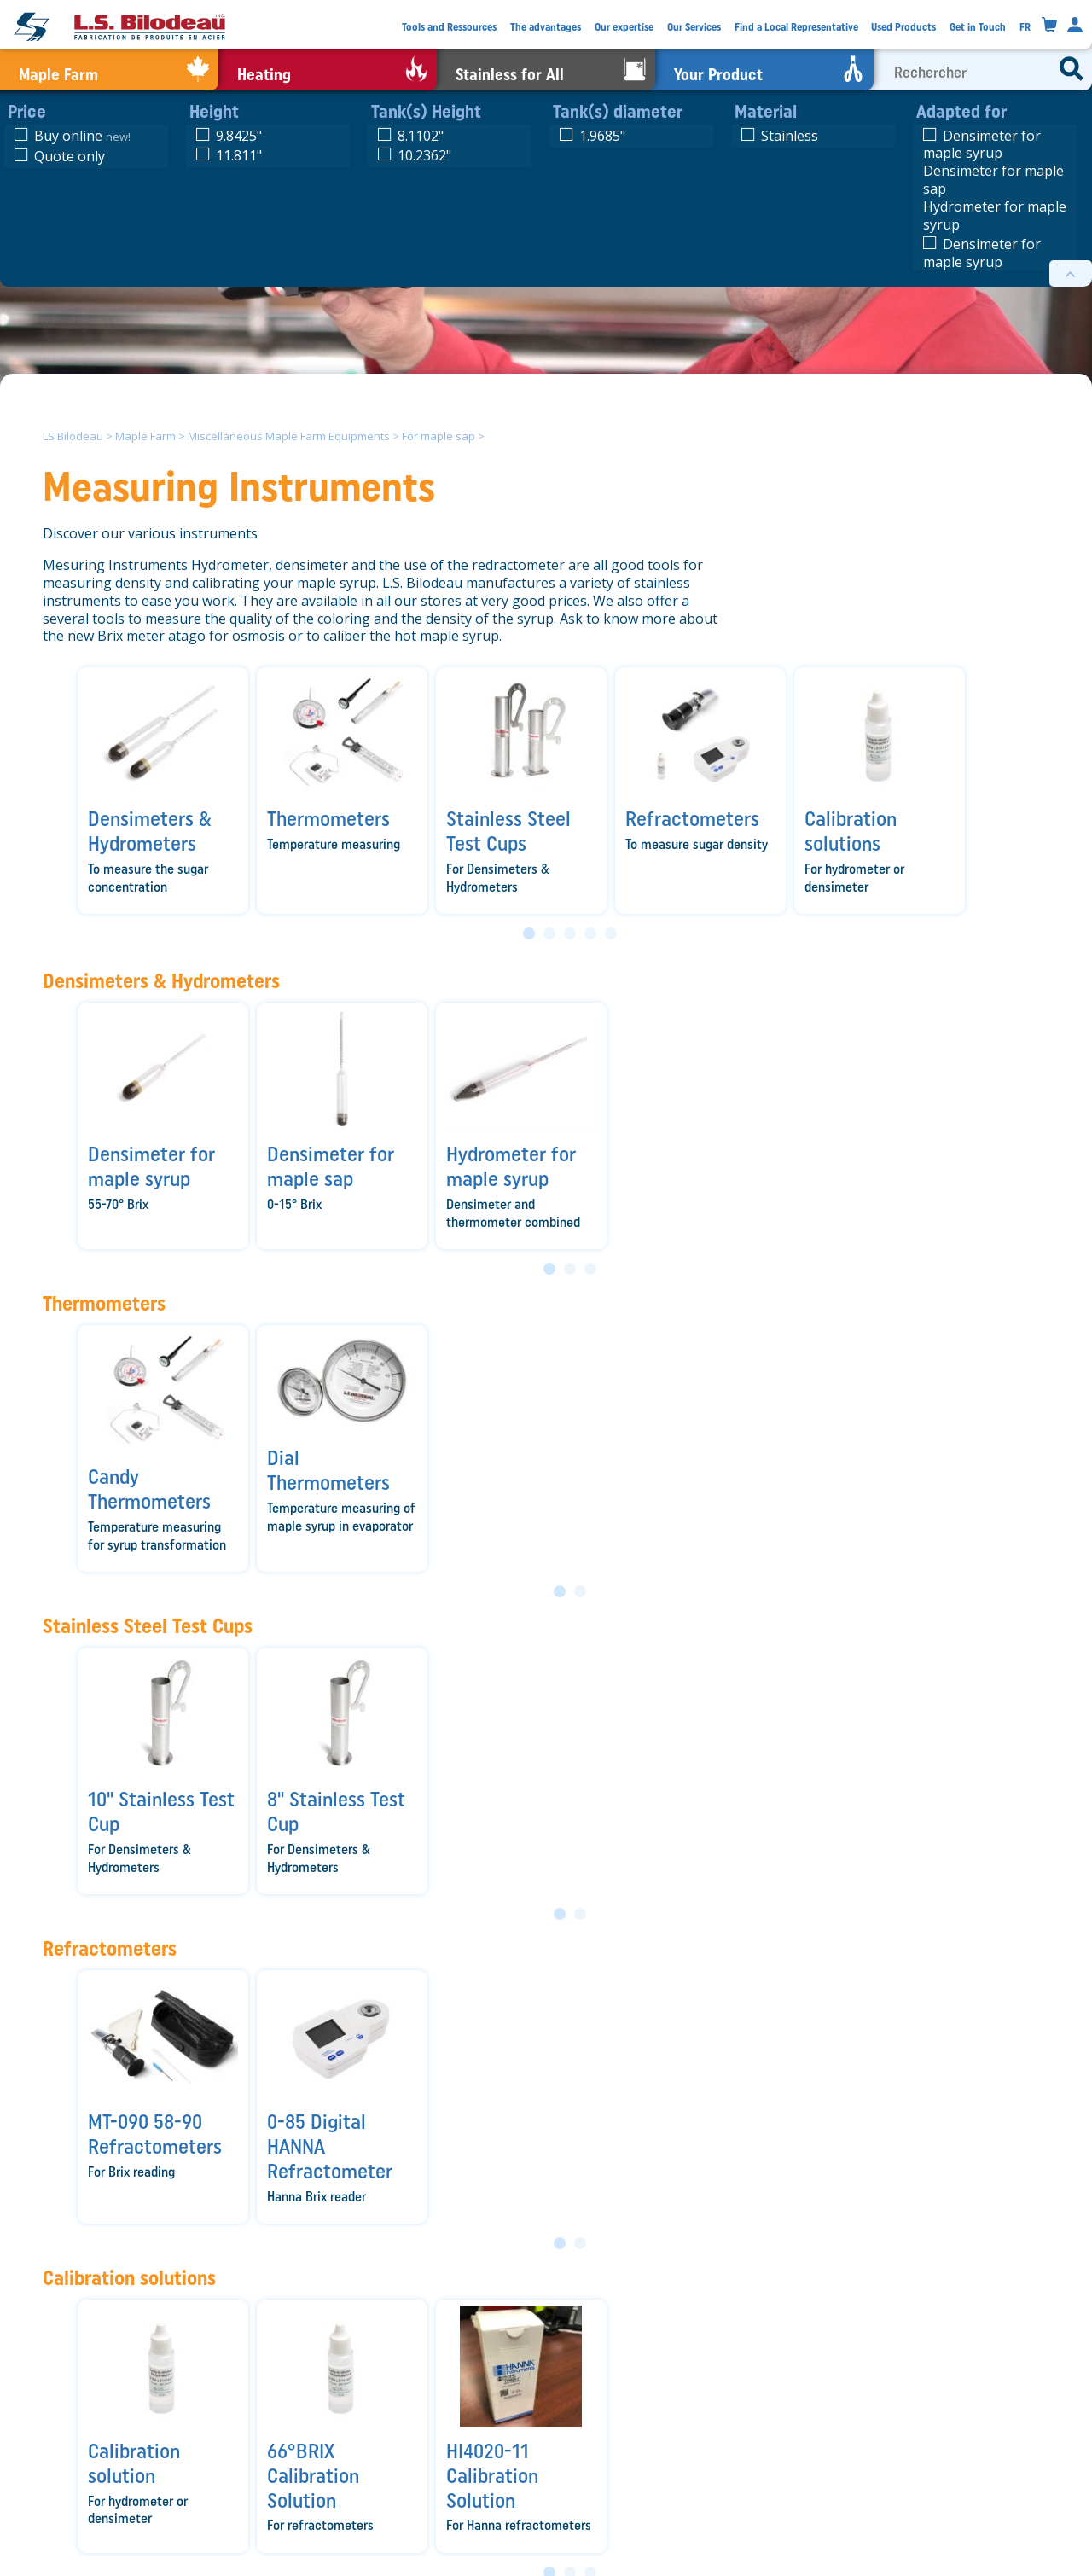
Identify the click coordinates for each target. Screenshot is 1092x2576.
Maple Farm (145, 436)
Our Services (694, 26)
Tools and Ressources (449, 26)
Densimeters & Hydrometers (161, 980)
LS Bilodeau (73, 436)
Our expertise (624, 26)
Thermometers (104, 1303)
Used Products (903, 26)
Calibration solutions (129, 2277)
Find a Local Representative (796, 26)
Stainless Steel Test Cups (148, 1626)
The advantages (545, 26)
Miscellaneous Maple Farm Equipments (289, 436)
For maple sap (438, 436)
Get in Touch (978, 26)
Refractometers (110, 1948)
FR (1025, 26)
